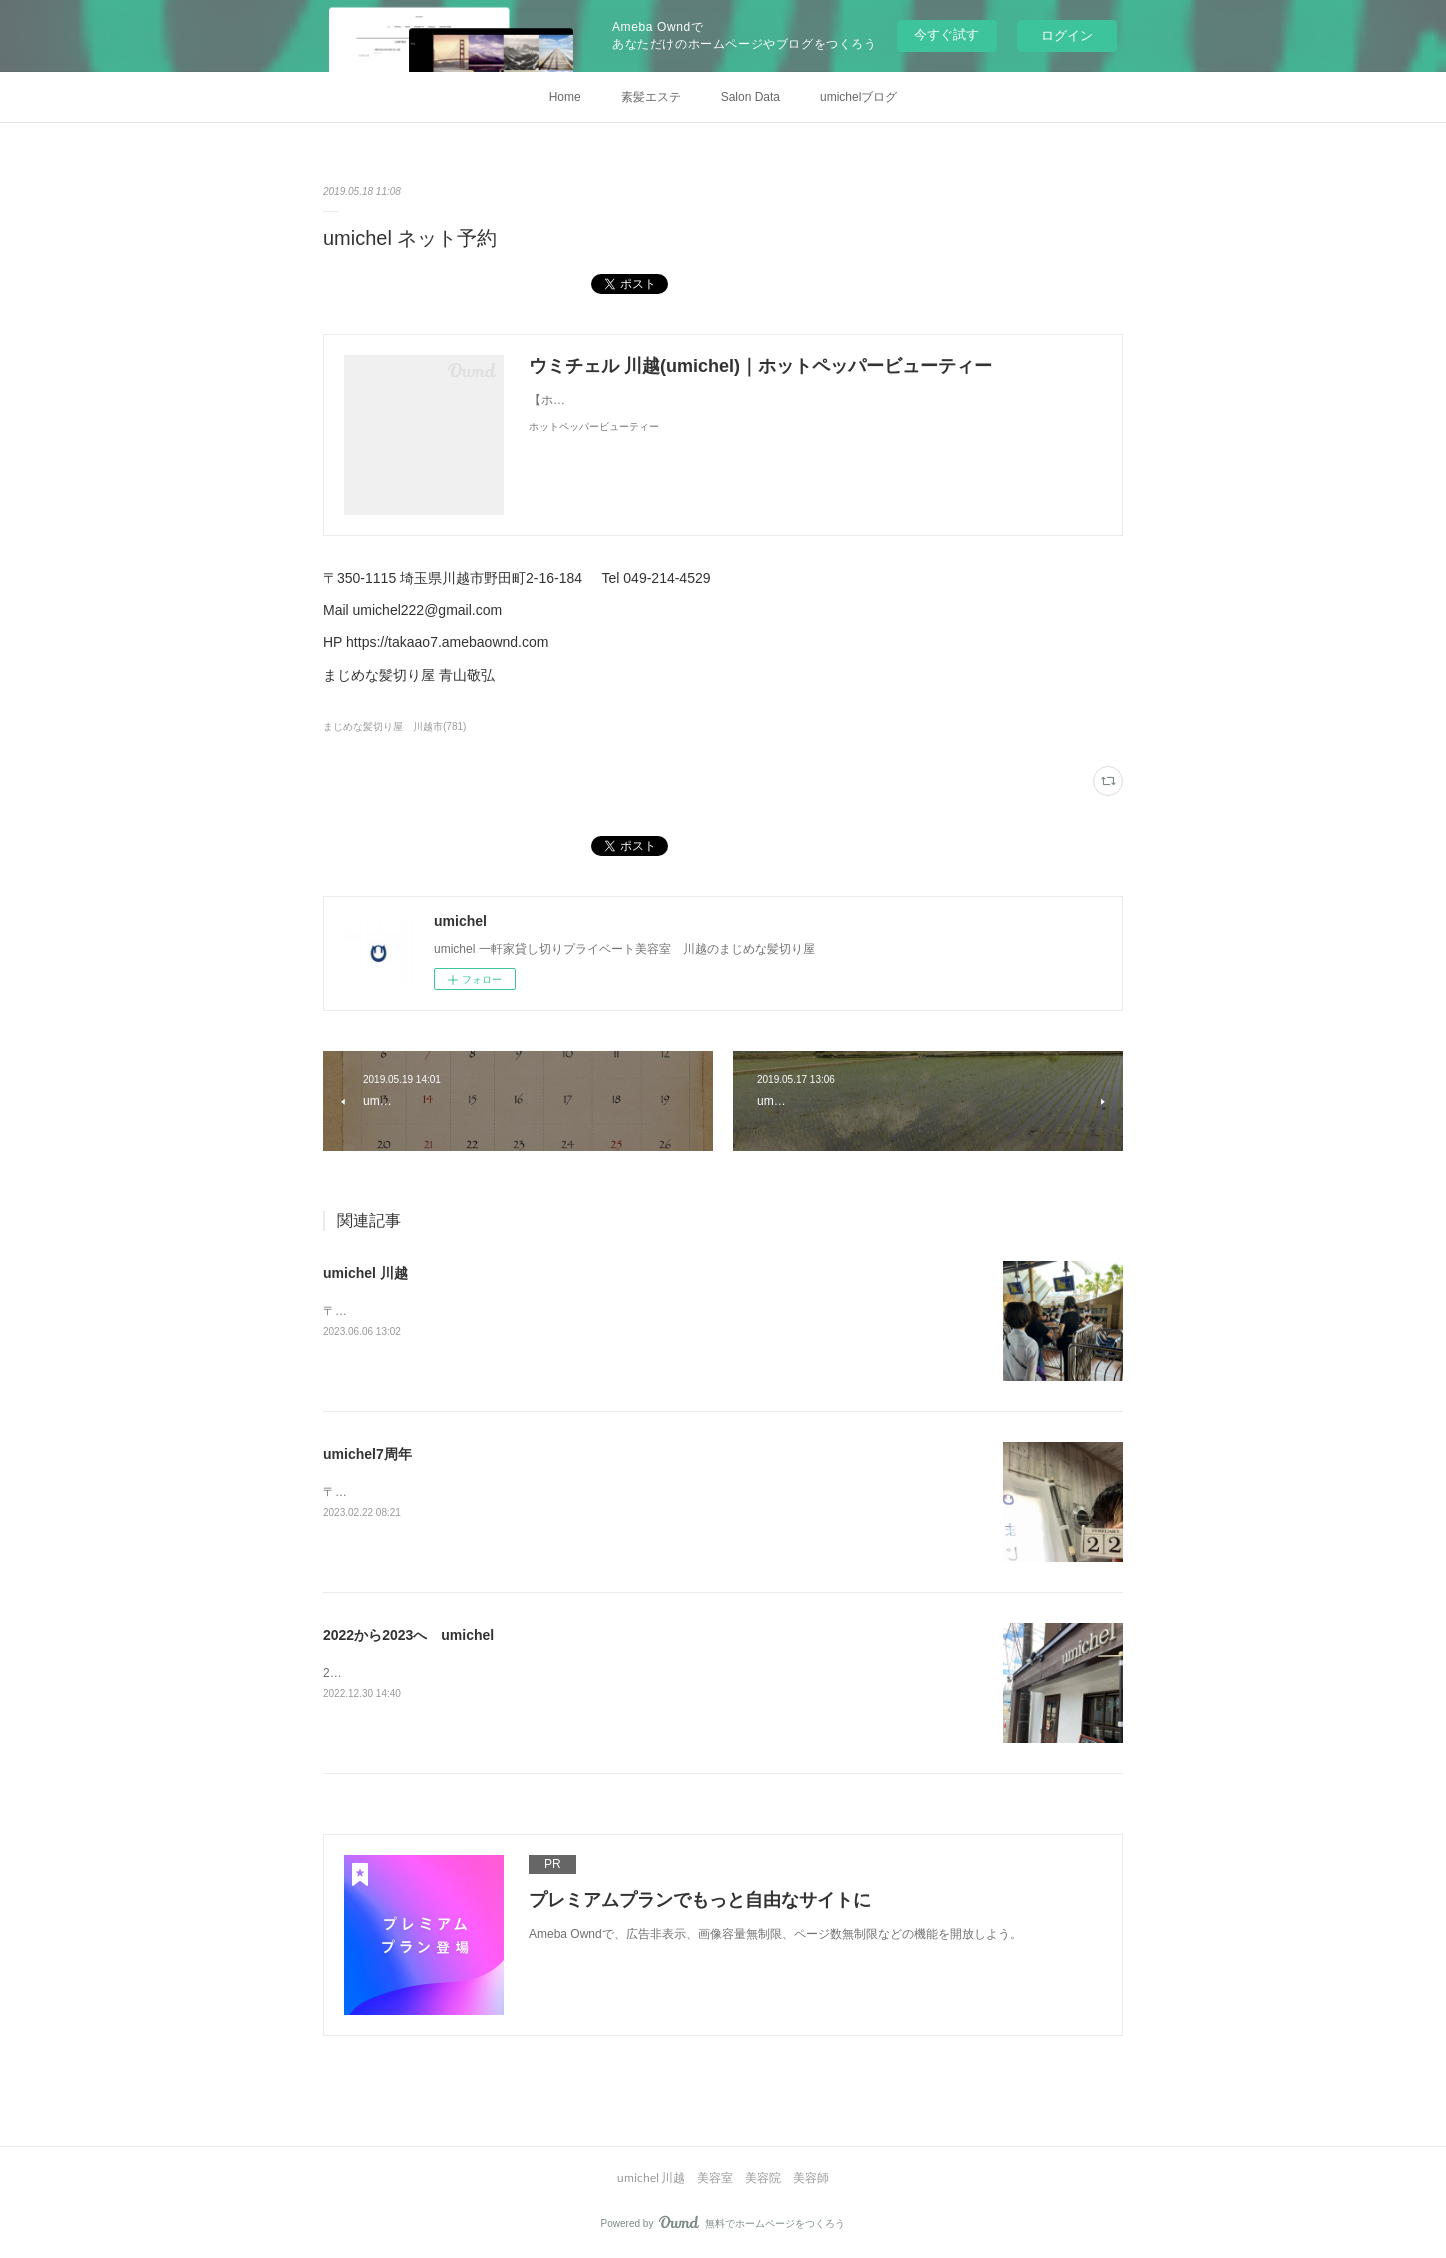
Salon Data (750, 97)
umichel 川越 (365, 1273)
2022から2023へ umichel (408, 1635)
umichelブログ (858, 97)
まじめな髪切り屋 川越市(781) (394, 726)
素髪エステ (651, 97)
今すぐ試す (946, 34)
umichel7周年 (367, 1454)
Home (565, 97)
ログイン (1067, 35)
